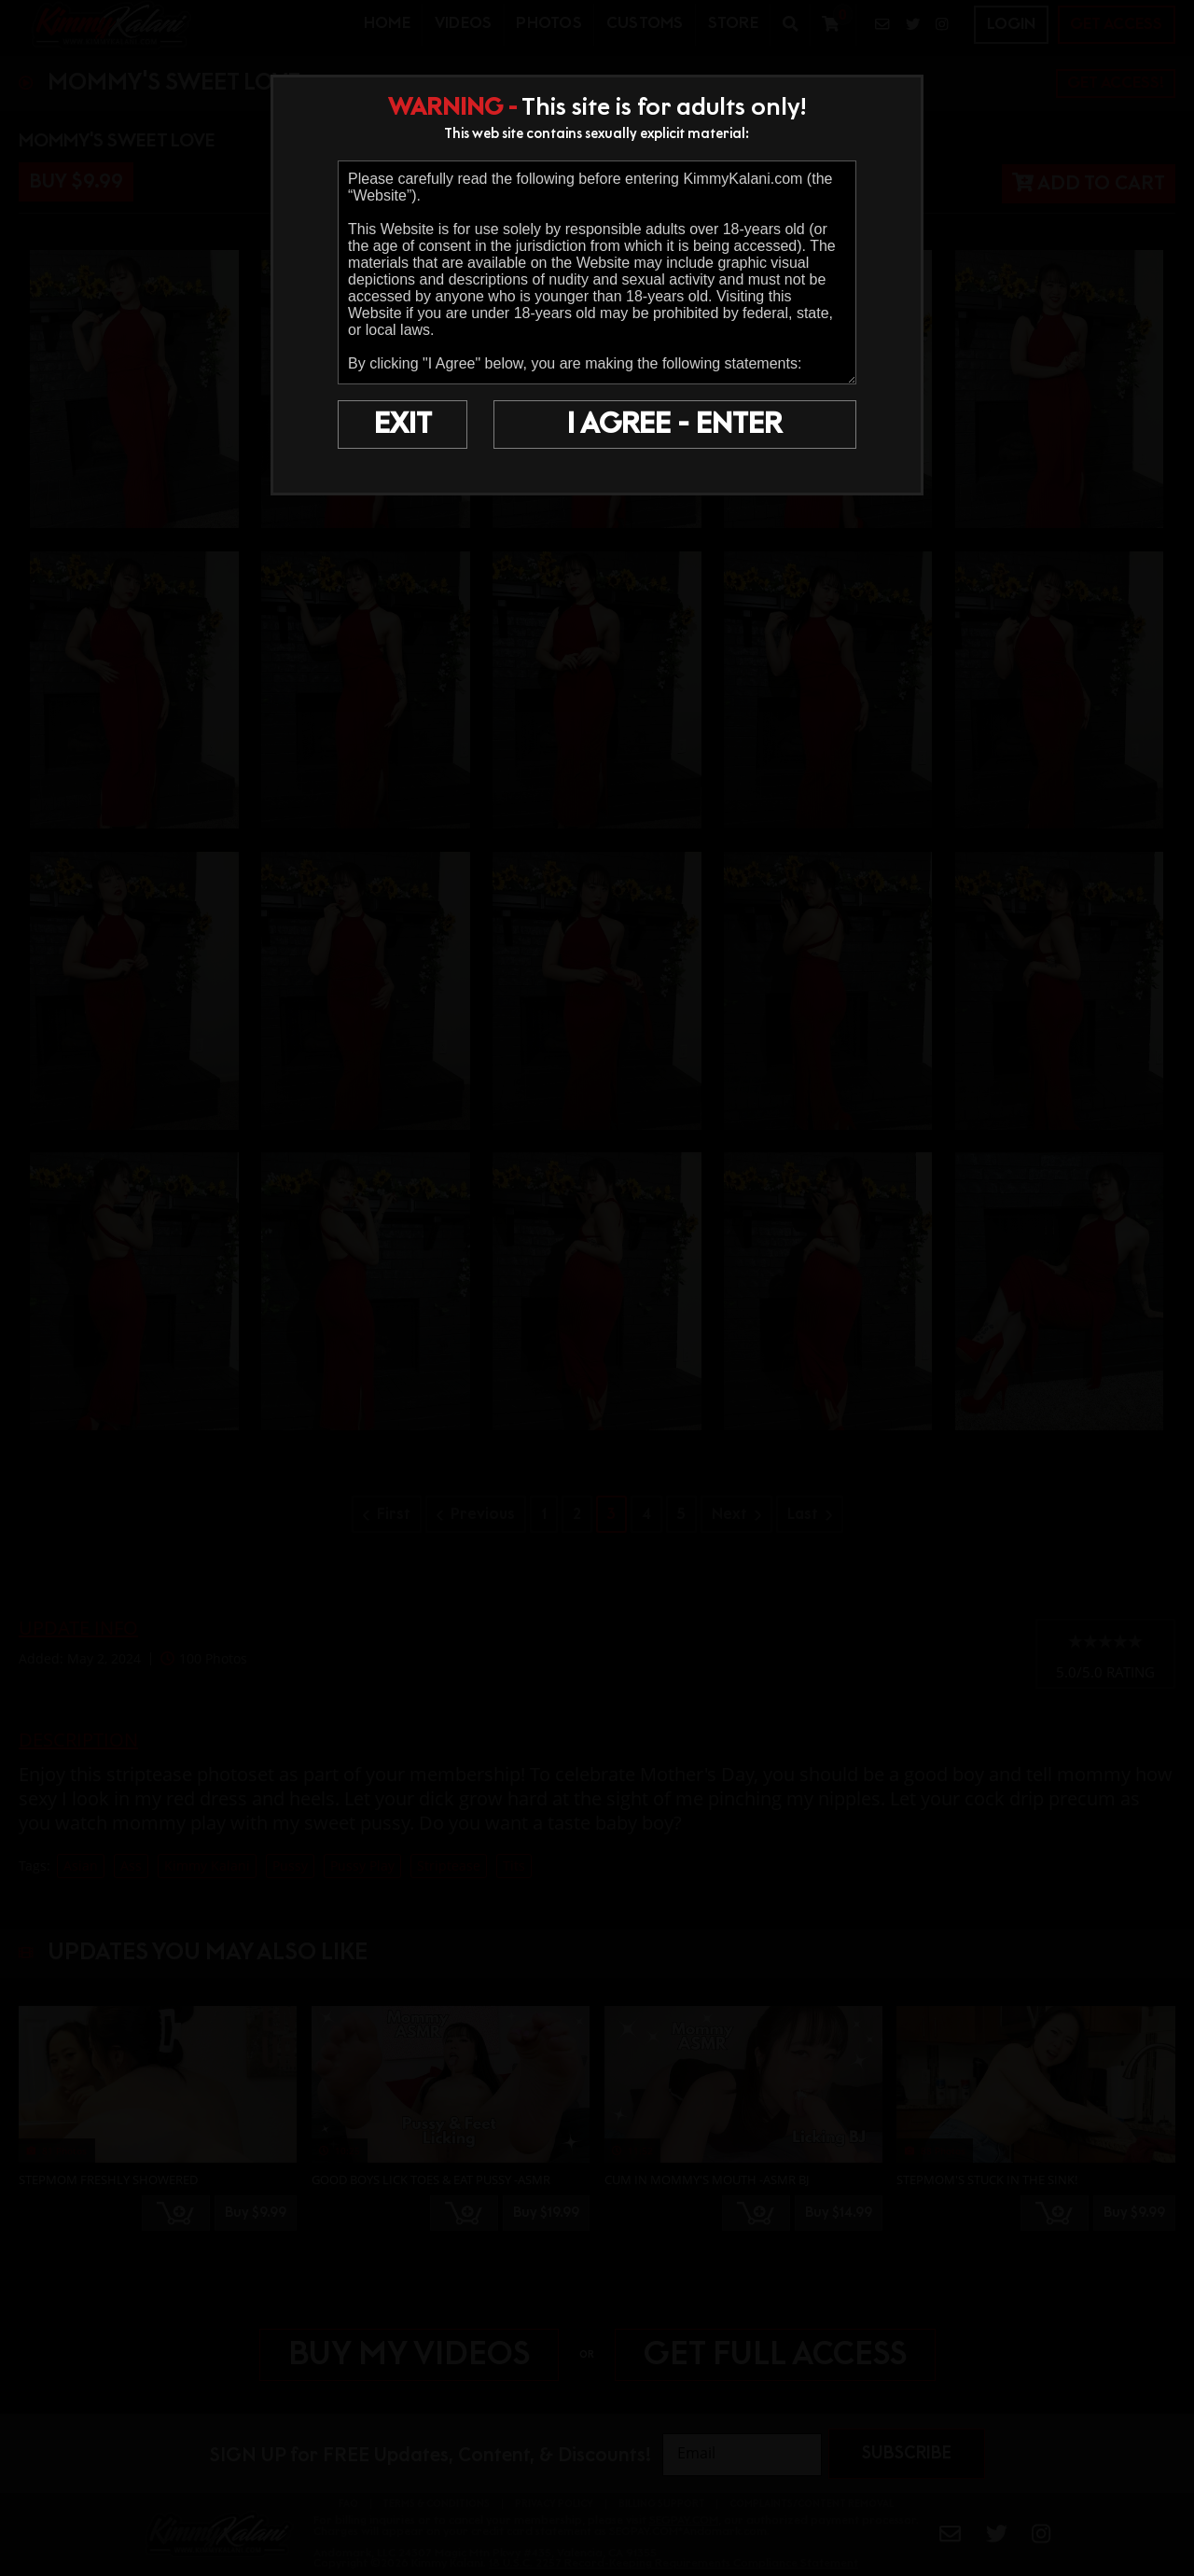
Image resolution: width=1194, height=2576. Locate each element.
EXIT (403, 425)
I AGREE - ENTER (674, 425)
